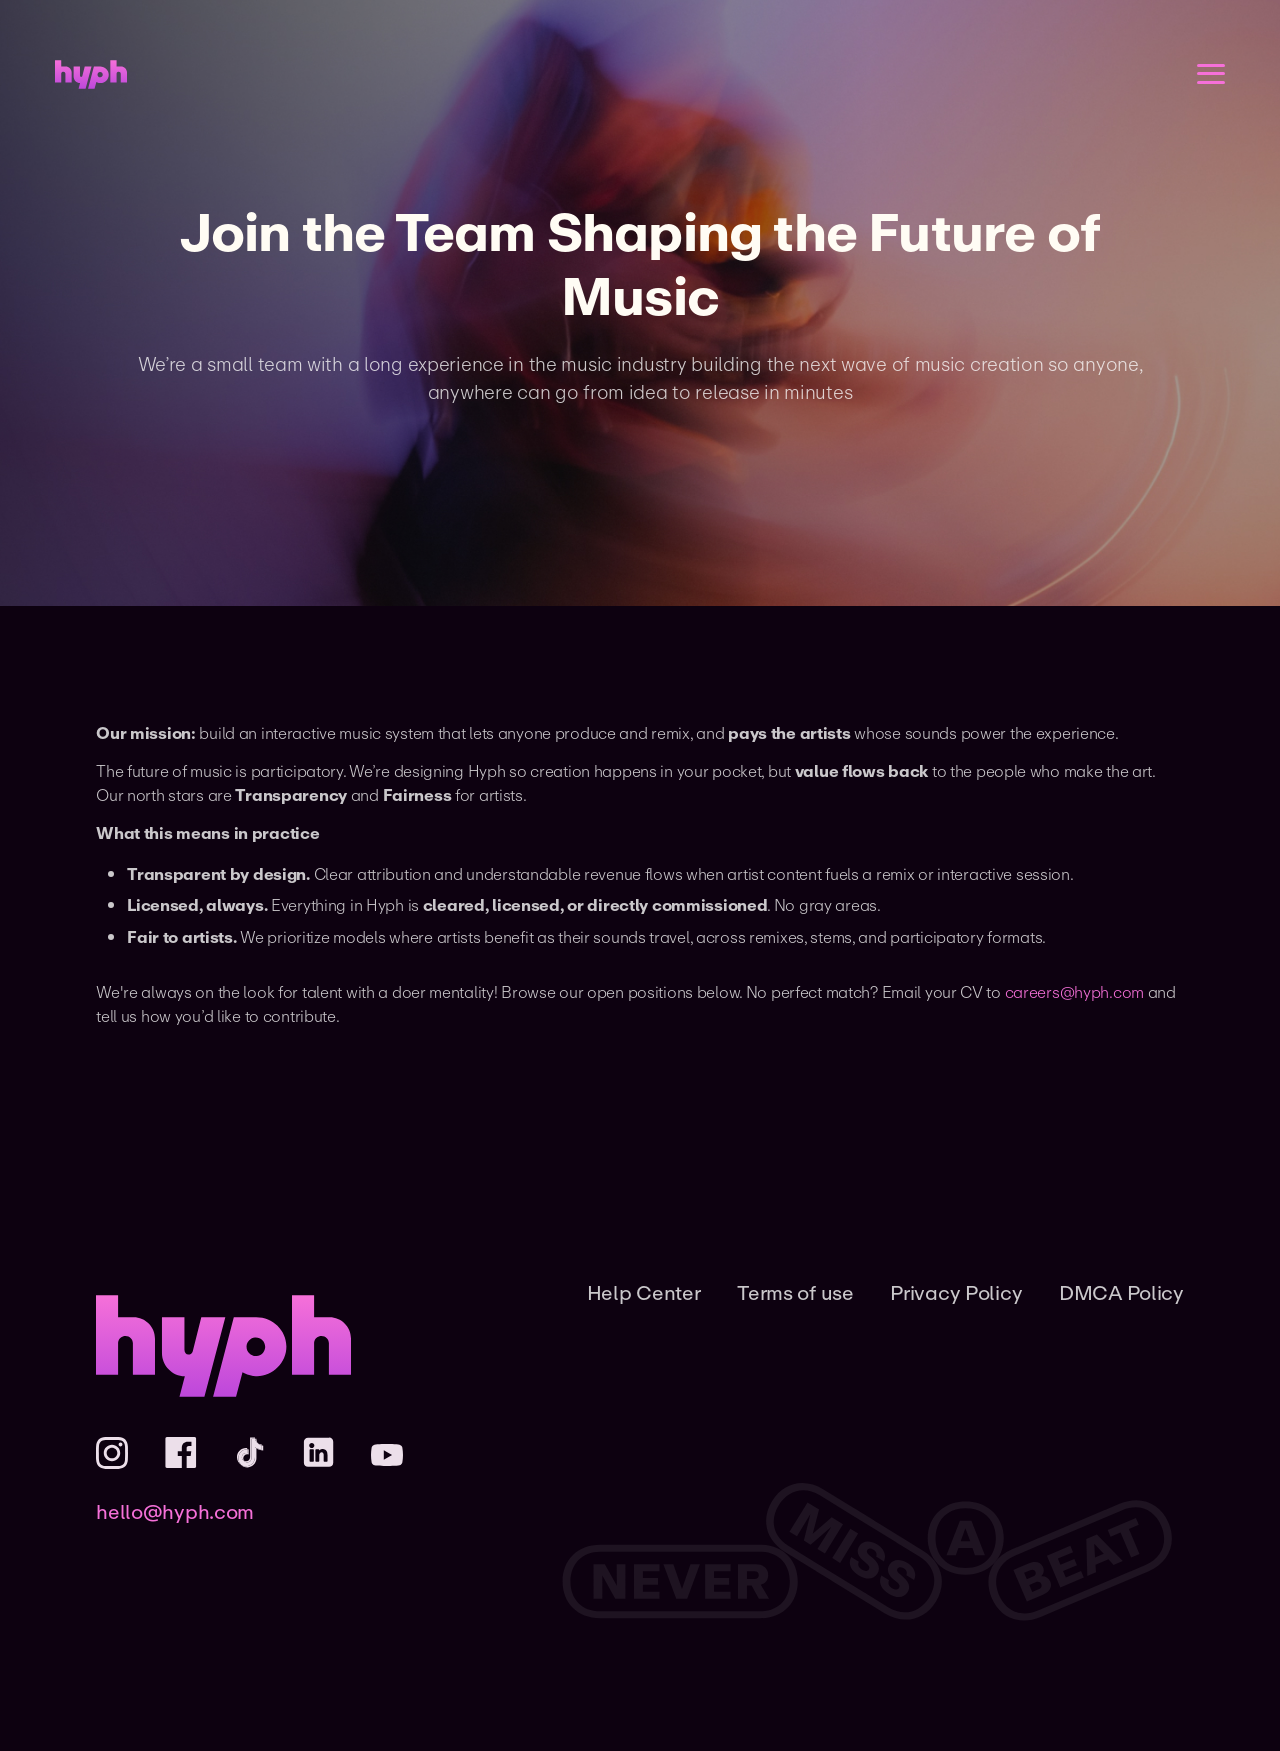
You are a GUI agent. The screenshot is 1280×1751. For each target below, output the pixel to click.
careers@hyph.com (1074, 992)
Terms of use (795, 1292)
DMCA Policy (1121, 1292)
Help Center (644, 1292)
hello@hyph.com (175, 1511)
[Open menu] (1211, 74)
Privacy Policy (956, 1292)
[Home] (91, 74)
